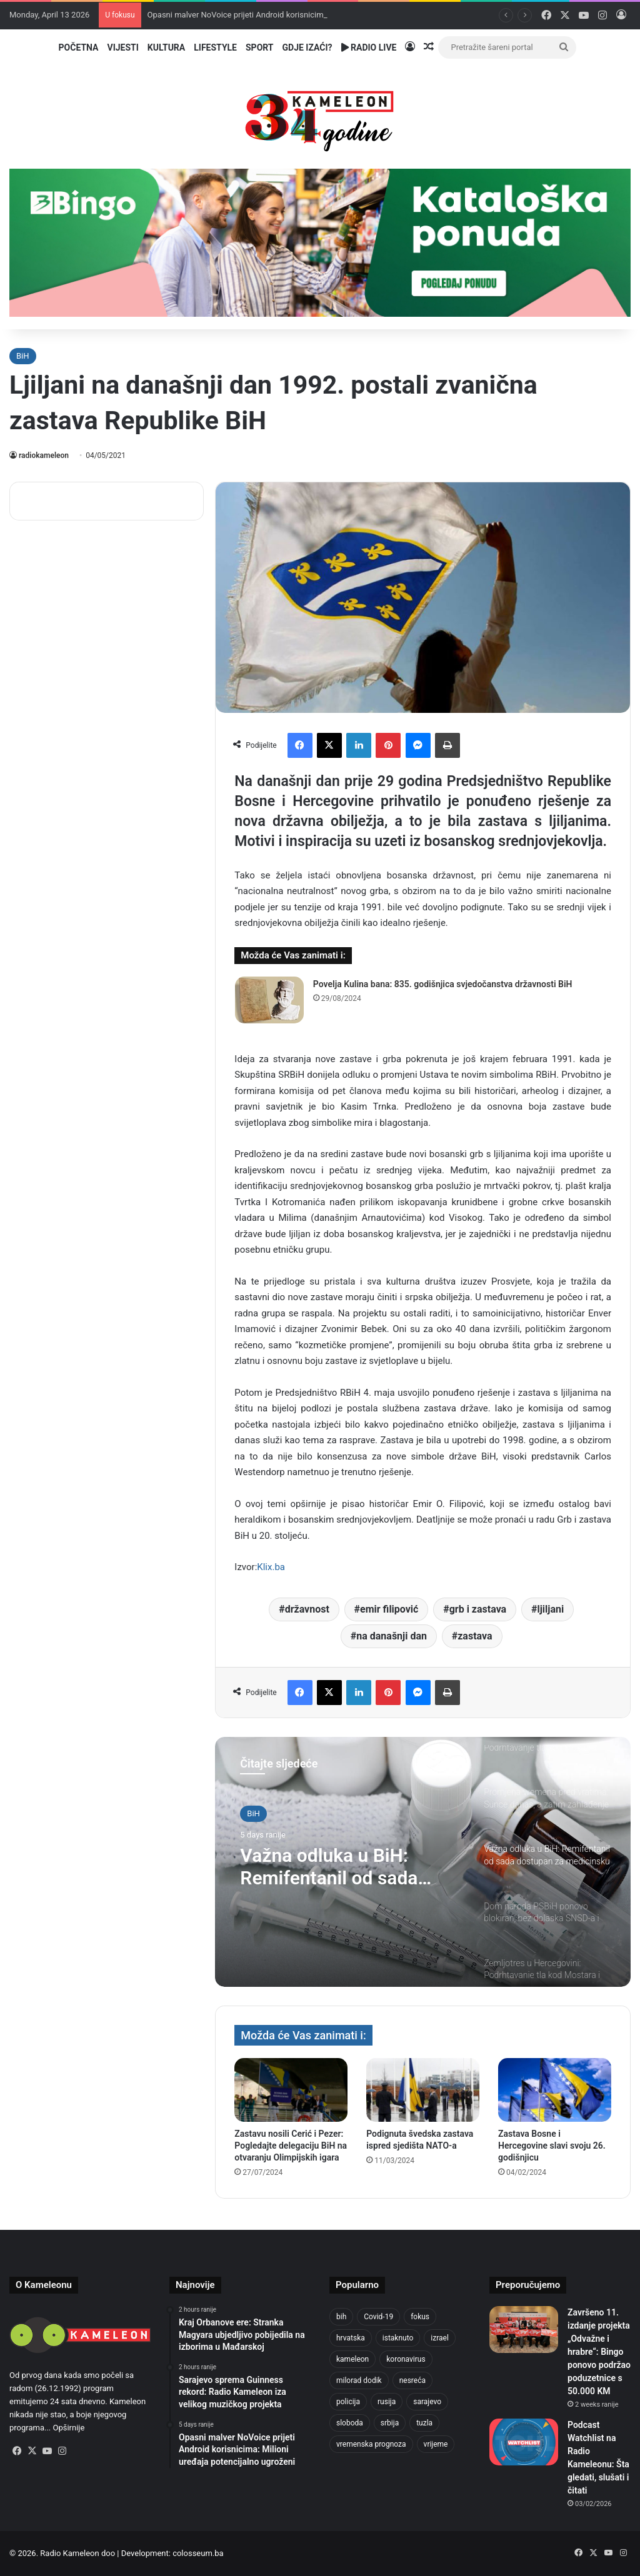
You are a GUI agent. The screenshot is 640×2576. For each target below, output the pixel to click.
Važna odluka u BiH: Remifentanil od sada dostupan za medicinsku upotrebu (342, 1866)
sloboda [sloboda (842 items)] (349, 2423)
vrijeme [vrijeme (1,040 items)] (436, 2444)
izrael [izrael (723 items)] (440, 2338)
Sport (260, 47)
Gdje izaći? (307, 47)
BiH (22, 356)
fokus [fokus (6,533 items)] (420, 2316)
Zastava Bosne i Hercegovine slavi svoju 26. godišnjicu (552, 2145)
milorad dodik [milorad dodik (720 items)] (359, 2380)
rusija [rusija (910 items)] (387, 2401)
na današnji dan (391, 1636)
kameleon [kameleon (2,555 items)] (352, 2359)
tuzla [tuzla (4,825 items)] (424, 2423)
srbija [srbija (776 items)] (390, 2423)
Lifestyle (215, 47)
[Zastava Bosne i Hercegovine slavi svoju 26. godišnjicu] (554, 2090)
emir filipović (389, 1609)
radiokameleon (44, 455)
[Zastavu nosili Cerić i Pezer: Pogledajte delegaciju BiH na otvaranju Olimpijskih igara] (291, 2090)
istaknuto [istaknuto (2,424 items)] (398, 2338)
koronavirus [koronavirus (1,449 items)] (405, 2359)
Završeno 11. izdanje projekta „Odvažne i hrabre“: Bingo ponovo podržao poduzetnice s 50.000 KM (599, 2351)
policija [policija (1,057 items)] (348, 2401)
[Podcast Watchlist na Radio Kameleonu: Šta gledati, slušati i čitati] (523, 2442)
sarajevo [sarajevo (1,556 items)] (427, 2401)
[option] (423, 1862)
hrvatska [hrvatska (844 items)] (350, 2338)
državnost (307, 1609)
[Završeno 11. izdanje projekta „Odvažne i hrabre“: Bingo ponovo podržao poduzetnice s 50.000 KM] (523, 2329)
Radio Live (369, 47)
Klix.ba (271, 1567)
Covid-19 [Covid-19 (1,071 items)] (378, 2316)
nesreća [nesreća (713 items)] (412, 2380)
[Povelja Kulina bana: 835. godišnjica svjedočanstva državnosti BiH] (269, 1000)
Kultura (166, 47)
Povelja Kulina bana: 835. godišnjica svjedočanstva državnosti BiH (442, 984)
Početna (79, 47)
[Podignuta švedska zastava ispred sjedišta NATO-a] (422, 2090)
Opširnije (69, 2427)
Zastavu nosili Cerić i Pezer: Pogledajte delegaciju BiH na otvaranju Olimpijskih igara (290, 2145)
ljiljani (550, 1609)
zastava (475, 1636)
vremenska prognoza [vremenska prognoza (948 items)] (371, 2444)
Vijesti (122, 47)
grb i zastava (478, 1609)
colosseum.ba (197, 2553)
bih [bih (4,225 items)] (341, 2316)
